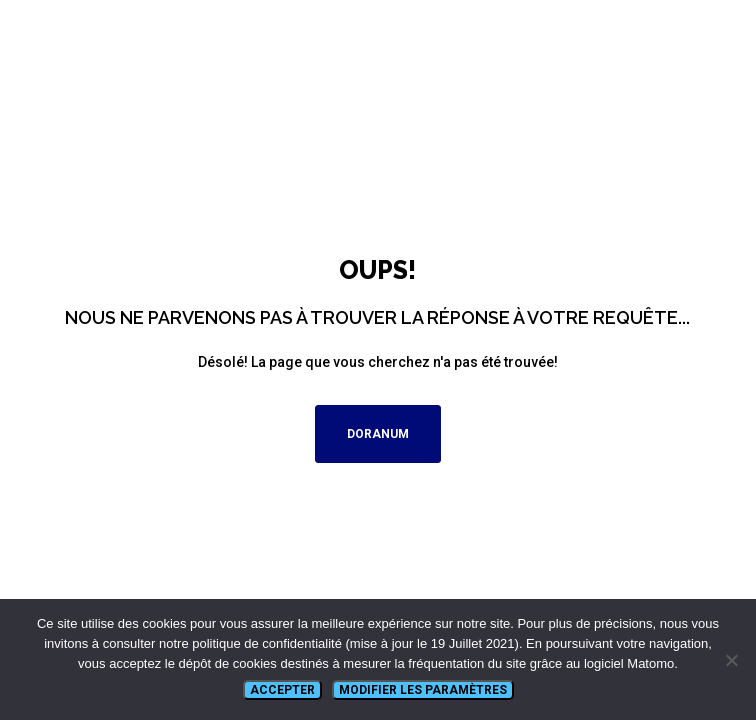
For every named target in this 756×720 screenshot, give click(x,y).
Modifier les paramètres (423, 690)
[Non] (731, 660)
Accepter (282, 690)
